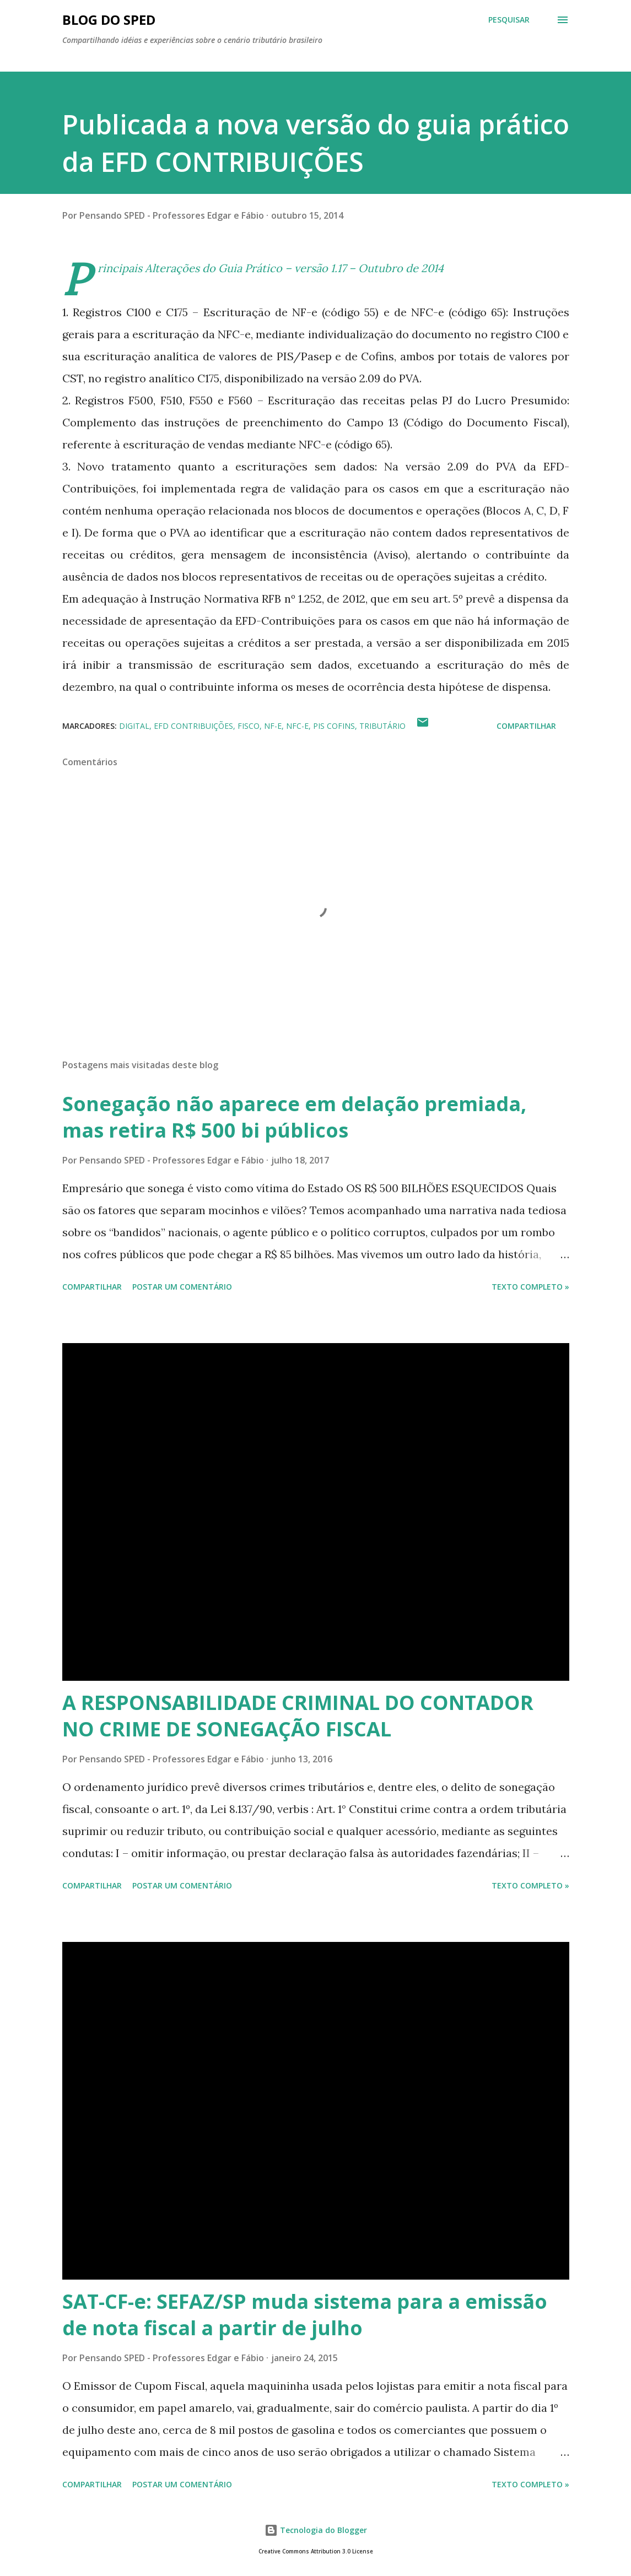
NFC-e (297, 726)
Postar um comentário (182, 1286)
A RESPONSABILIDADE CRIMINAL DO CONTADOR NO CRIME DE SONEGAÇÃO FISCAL (297, 1715)
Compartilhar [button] (526, 726)
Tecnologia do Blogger (316, 2530)
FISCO (249, 726)
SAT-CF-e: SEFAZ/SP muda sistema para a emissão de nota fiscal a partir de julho (304, 2314)
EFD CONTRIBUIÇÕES (193, 726)
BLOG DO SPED (108, 19)
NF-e (273, 726)
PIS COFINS (334, 726)
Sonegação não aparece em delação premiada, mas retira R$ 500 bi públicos (294, 1117)
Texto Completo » (530, 1286)
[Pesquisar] (509, 19)
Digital (134, 726)
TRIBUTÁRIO (382, 726)
